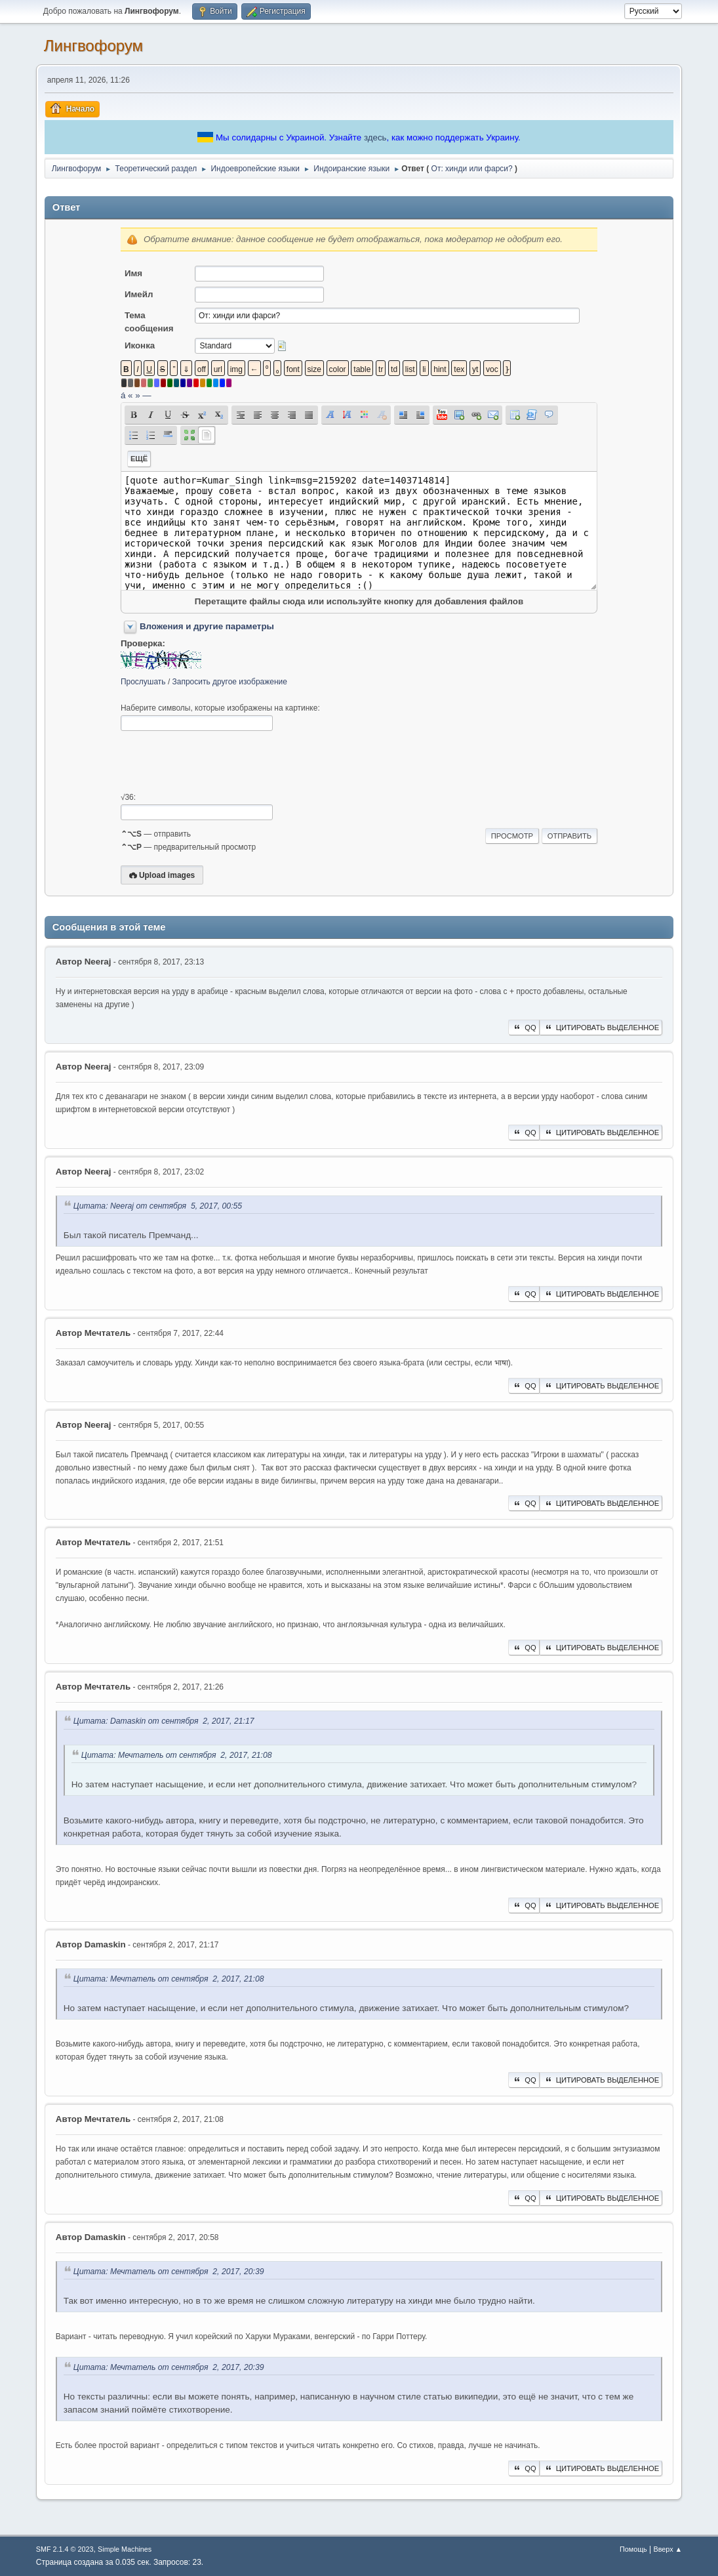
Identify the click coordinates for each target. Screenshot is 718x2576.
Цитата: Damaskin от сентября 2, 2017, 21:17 (163, 1721)
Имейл (139, 294)
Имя (133, 273)
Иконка (140, 345)
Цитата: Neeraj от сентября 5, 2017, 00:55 (157, 1206)
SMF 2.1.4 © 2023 (65, 2549)
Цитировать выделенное (601, 1027)
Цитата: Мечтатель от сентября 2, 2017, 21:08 (176, 1755)
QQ (523, 1027)
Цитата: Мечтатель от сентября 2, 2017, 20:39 (168, 2271)
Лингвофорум (93, 45)
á (123, 395)
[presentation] (220, 761)
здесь (375, 137)
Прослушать (143, 681)
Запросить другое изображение (229, 681)
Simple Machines (124, 2549)
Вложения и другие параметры (207, 626)
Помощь (633, 2549)
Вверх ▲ (668, 2549)
